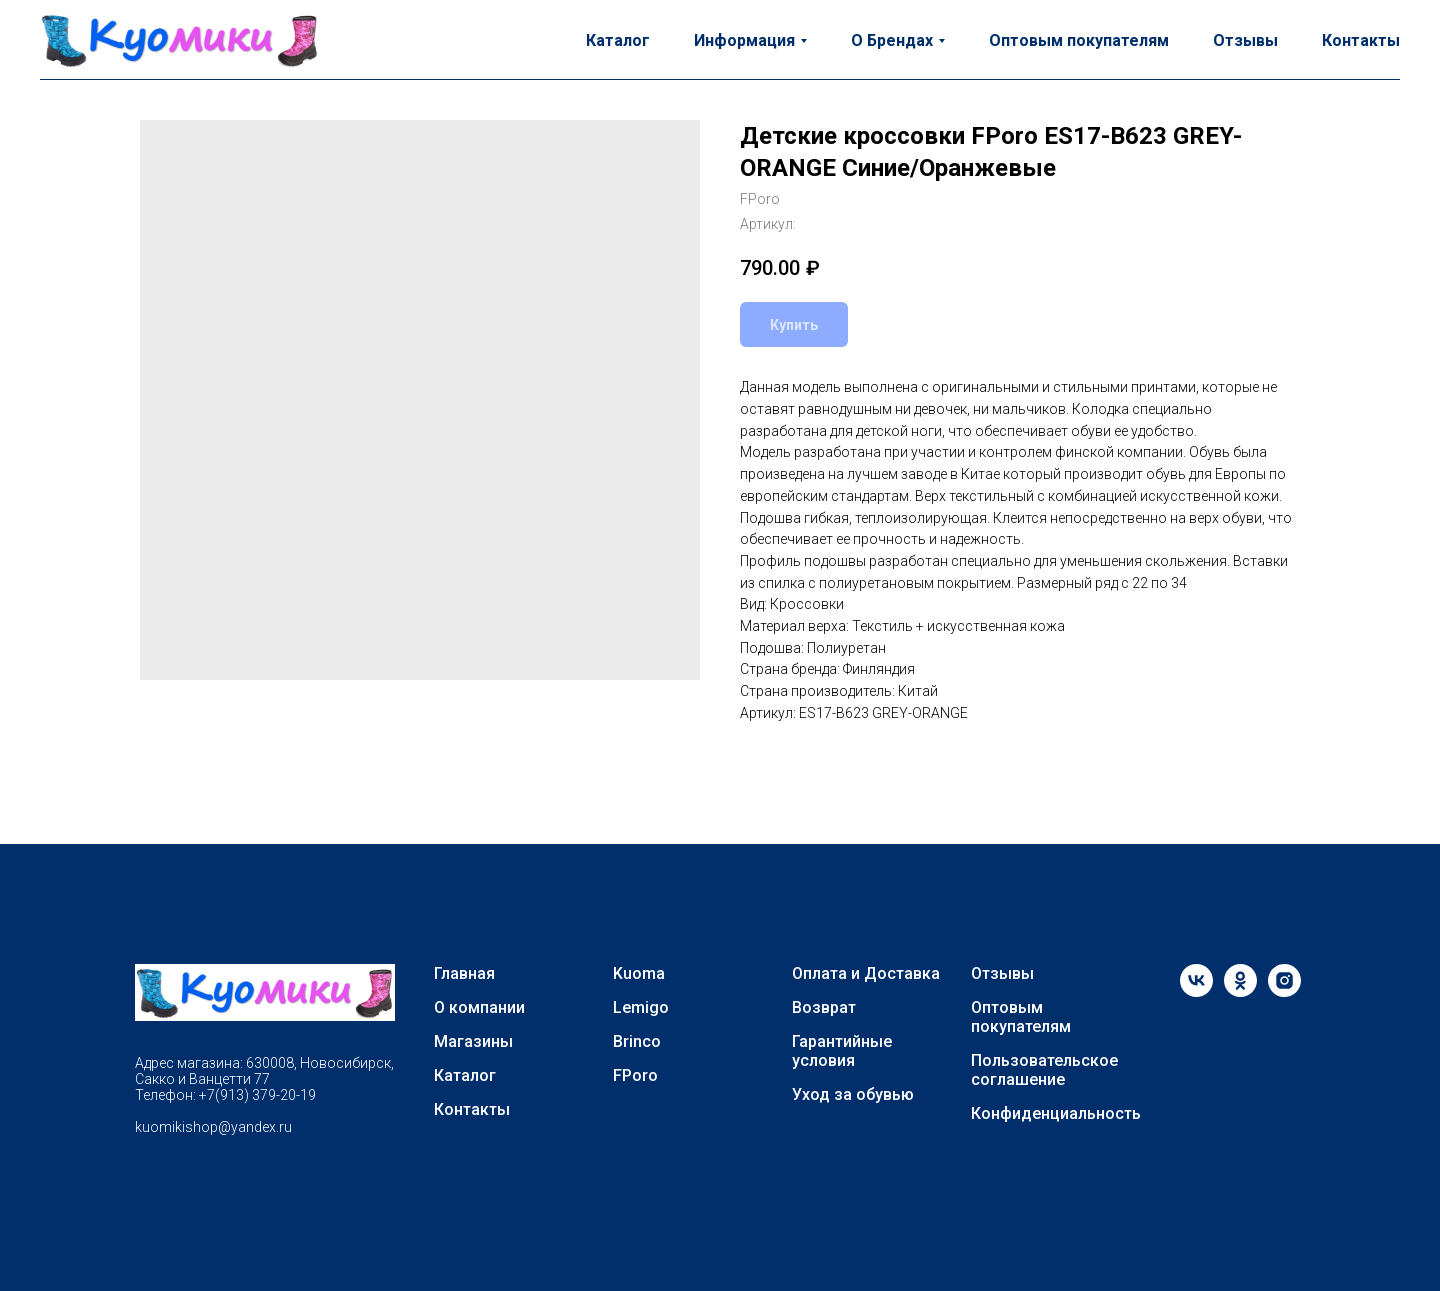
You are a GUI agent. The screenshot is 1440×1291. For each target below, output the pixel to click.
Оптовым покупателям (1079, 40)
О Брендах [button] (892, 40)
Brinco (637, 1041)
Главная (464, 973)
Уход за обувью (853, 1094)
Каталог (618, 40)
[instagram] (1284, 991)
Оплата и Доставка (866, 973)
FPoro (635, 1075)
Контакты (1361, 40)
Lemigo (641, 1007)
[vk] (1196, 991)
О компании (479, 1007)
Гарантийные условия (842, 1051)
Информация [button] (744, 40)
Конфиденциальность (1056, 1113)
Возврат (824, 1007)
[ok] (1240, 991)
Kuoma (639, 973)
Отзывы (1245, 40)
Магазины (473, 1041)
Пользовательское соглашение (1044, 1070)
